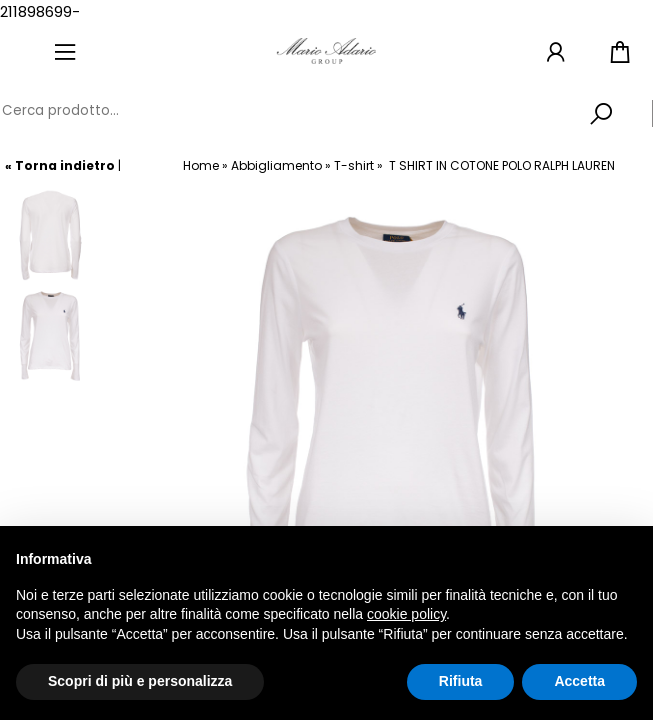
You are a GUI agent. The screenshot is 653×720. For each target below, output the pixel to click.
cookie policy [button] (406, 614)
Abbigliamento (276, 165)
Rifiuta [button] (461, 681)
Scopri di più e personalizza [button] (140, 681)
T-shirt (354, 165)
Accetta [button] (579, 681)
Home (201, 165)
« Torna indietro (60, 165)
